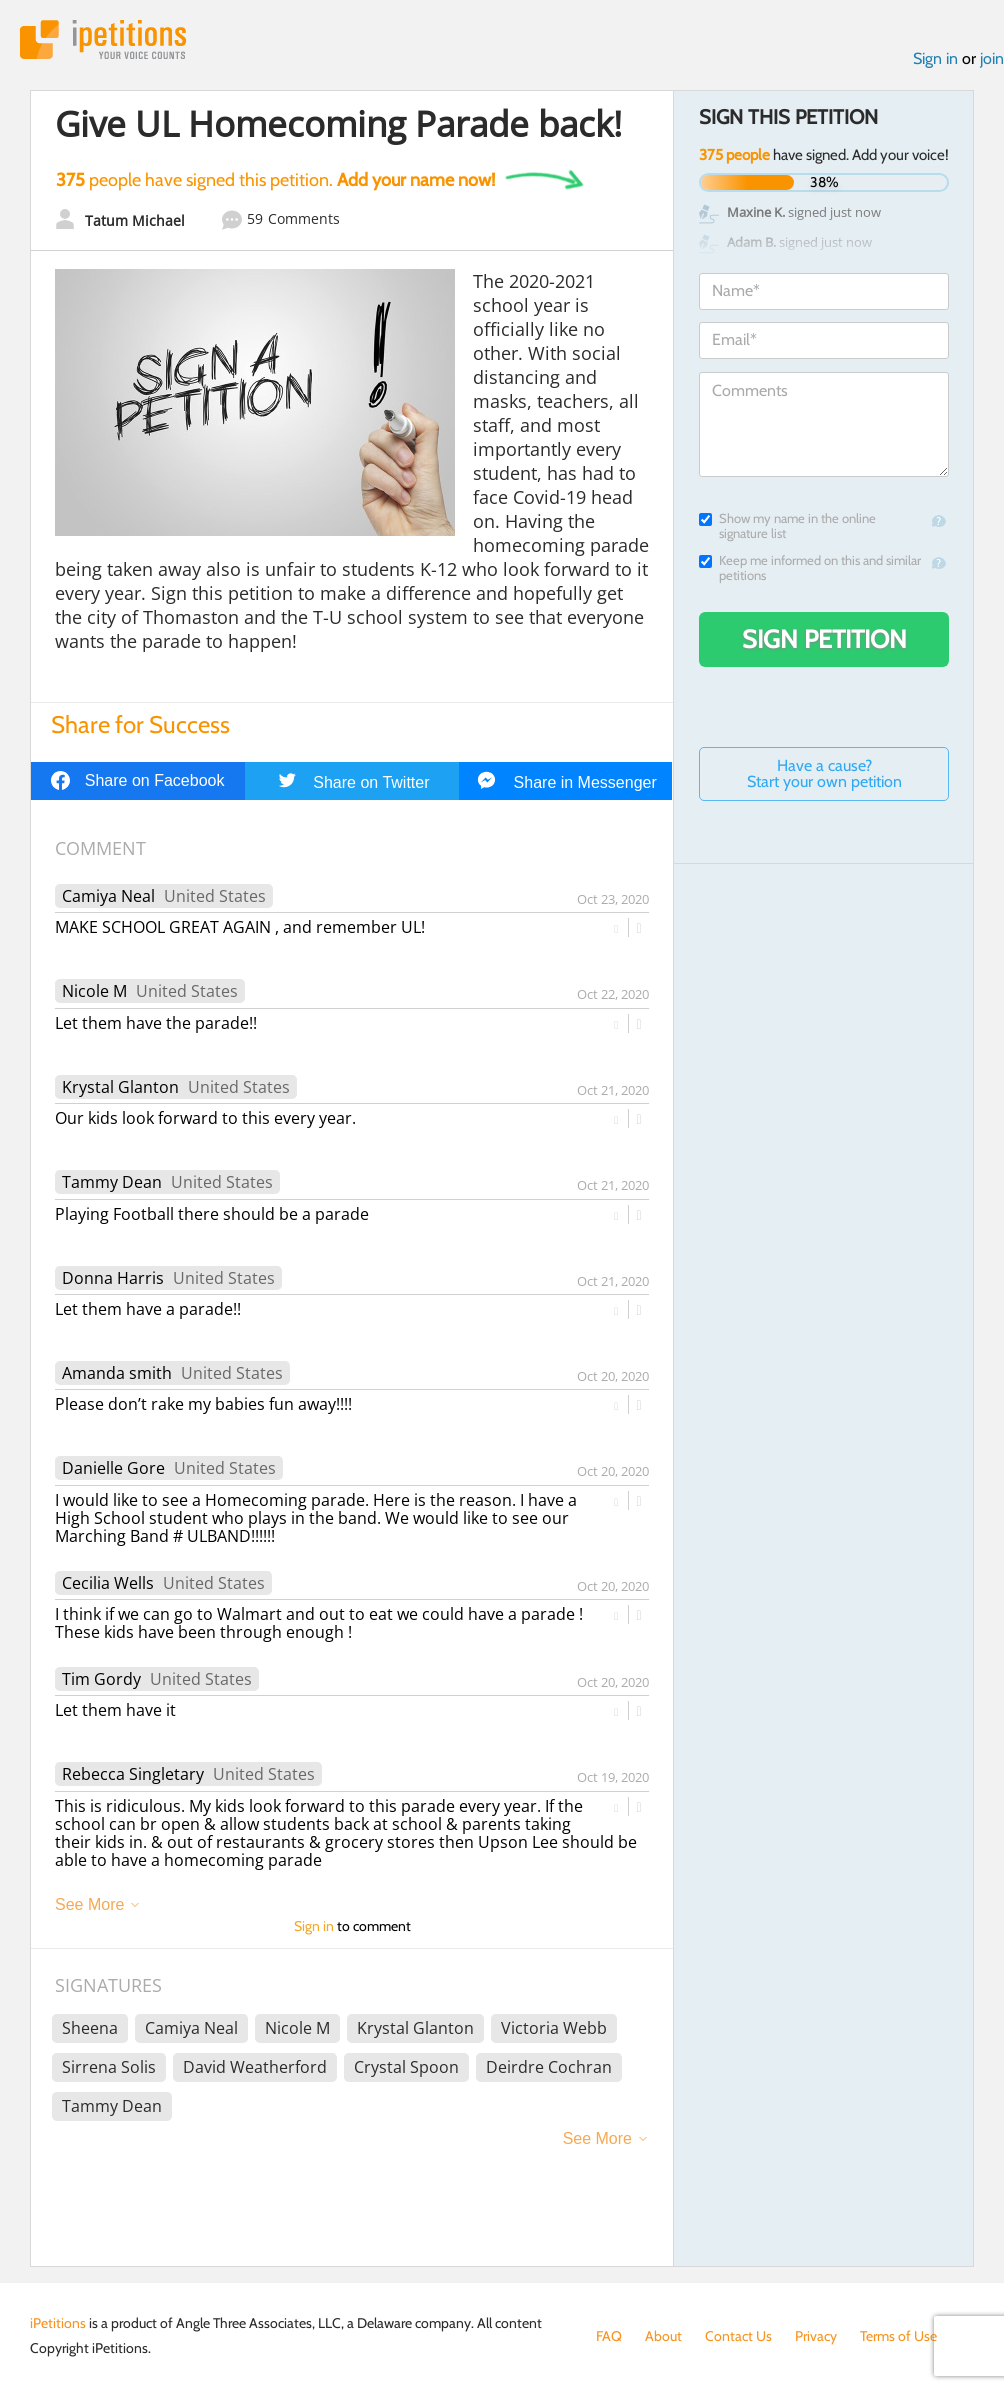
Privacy (816, 2336)
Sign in (935, 58)
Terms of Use (898, 2336)
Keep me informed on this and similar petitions (810, 568)
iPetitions (103, 39)
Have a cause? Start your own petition (824, 773)
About (663, 2336)
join (992, 58)
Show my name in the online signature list (787, 526)
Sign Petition (824, 639)
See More (89, 1904)
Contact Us (738, 2336)
